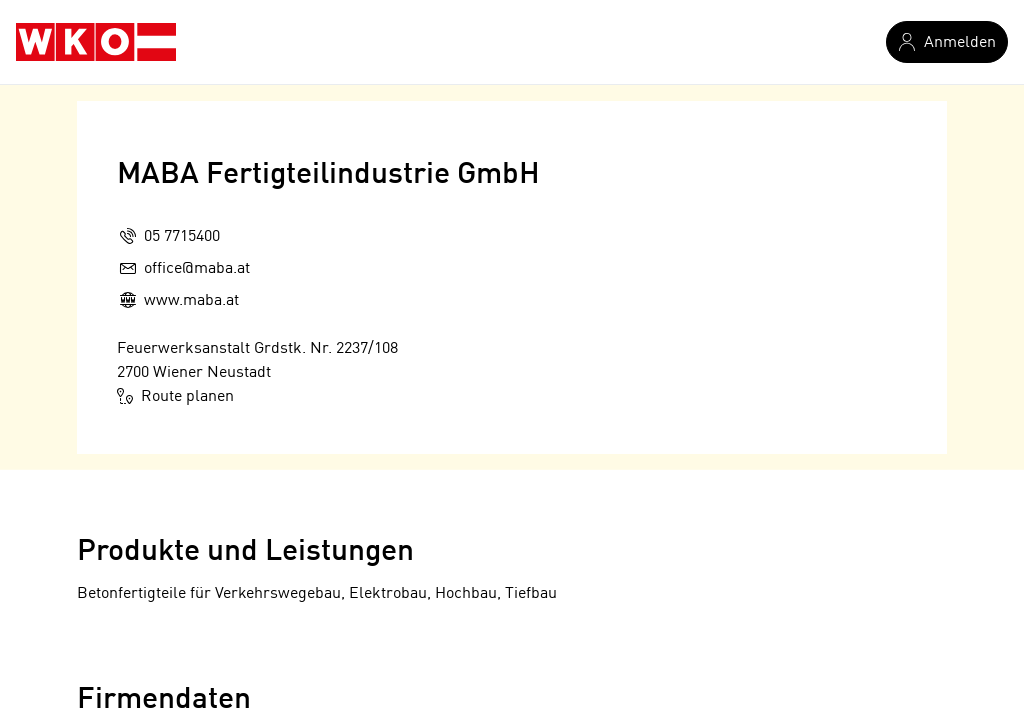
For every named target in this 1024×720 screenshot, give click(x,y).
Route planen (175, 396)
